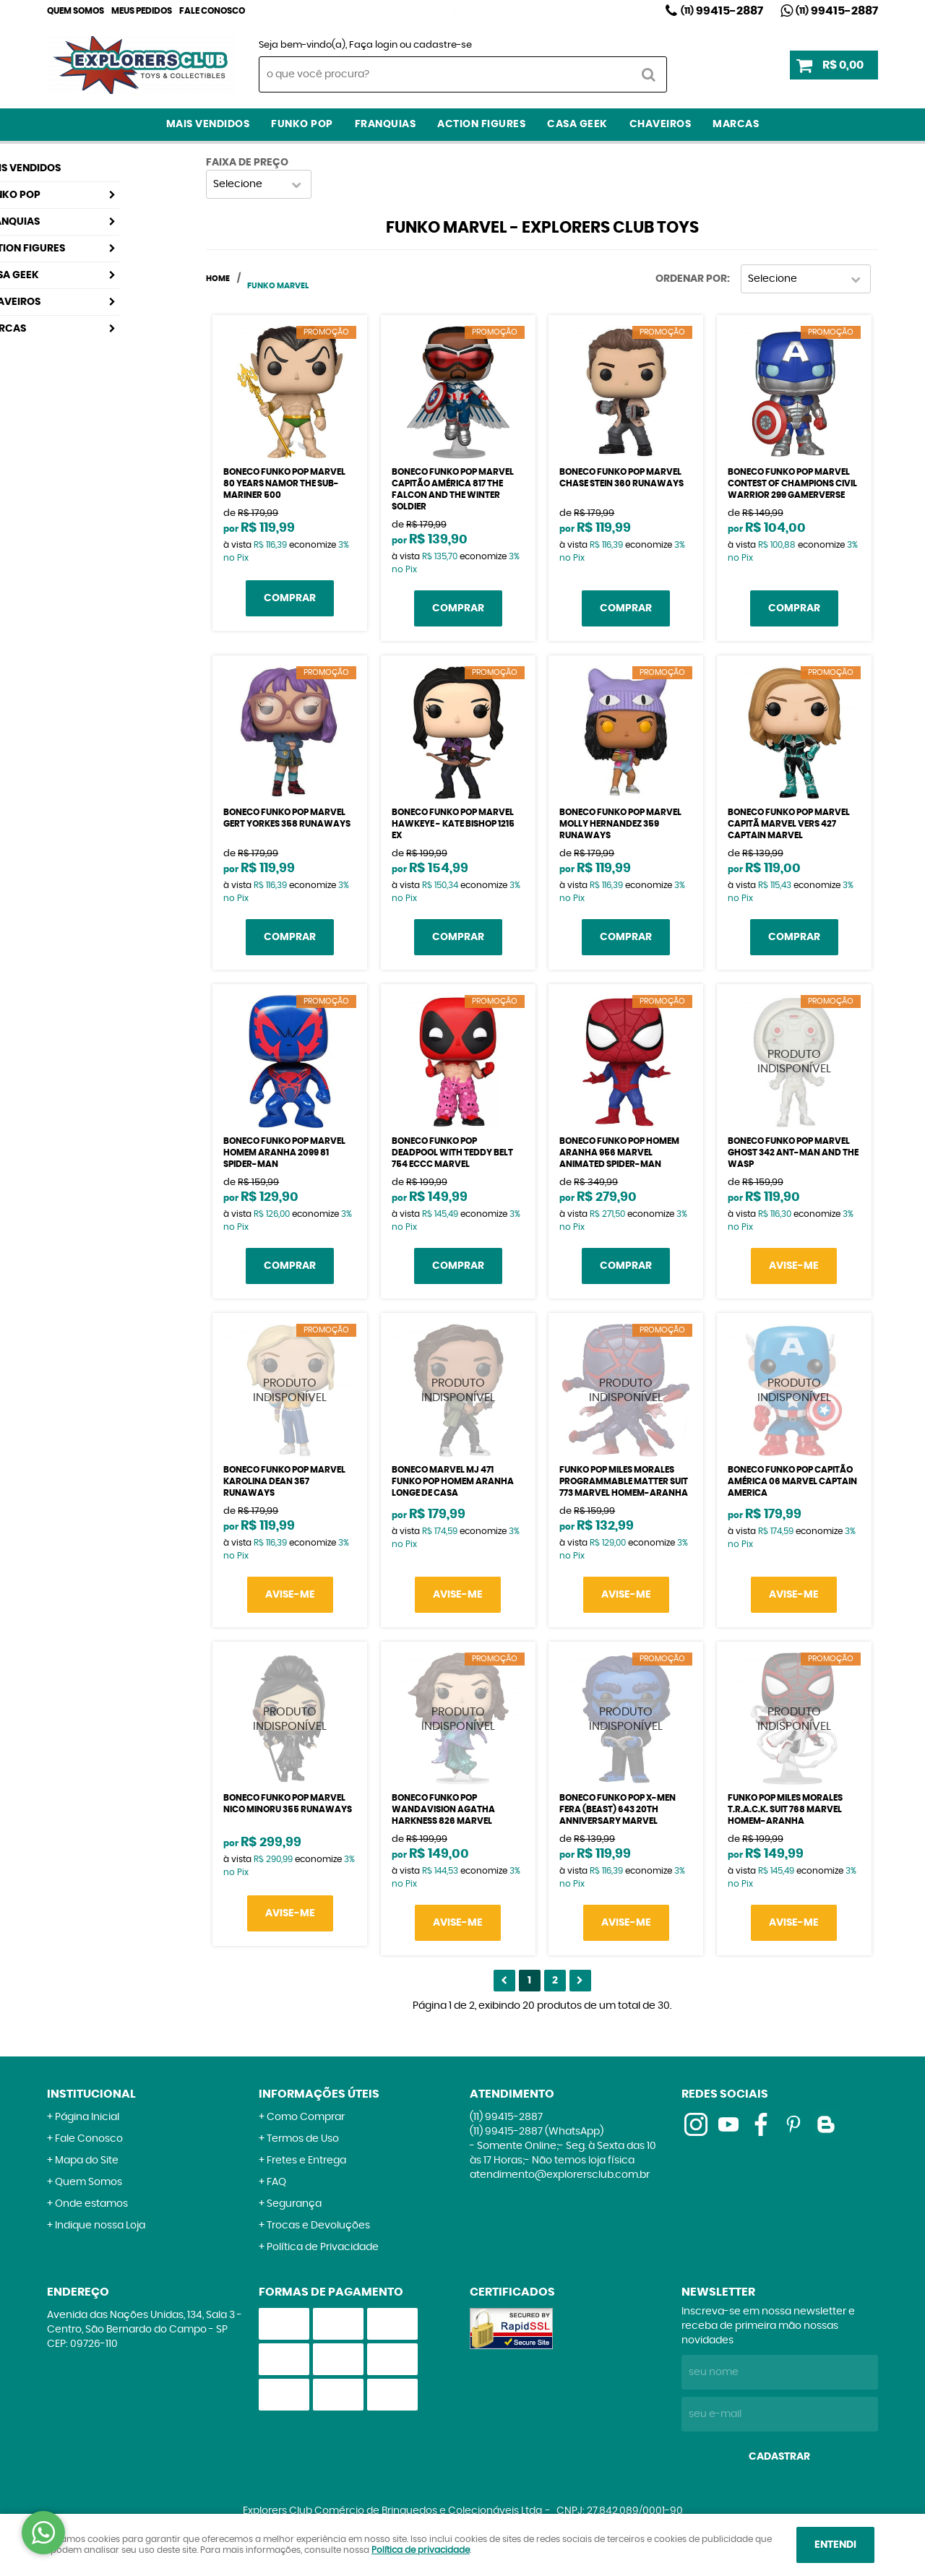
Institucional (91, 2094)
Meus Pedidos (141, 11)
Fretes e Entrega (306, 2160)
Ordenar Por (691, 279)
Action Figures (481, 124)
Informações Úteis (319, 2094)
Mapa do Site (87, 2160)
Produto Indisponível (794, 1061)
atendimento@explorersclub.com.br (560, 2175)
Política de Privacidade (323, 2247)
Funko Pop (302, 124)
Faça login (373, 45)
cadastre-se (442, 45)
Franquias (385, 124)
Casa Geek (577, 124)
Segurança (294, 2204)
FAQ (276, 2182)
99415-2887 (722, 11)
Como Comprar (306, 2117)
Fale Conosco (212, 11)
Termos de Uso (303, 2139)
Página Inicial (87, 2117)
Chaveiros (660, 124)
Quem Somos (75, 11)
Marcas (736, 124)
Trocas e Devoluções (318, 2225)
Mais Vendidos (208, 124)
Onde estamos (91, 2204)
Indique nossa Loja (100, 2225)
